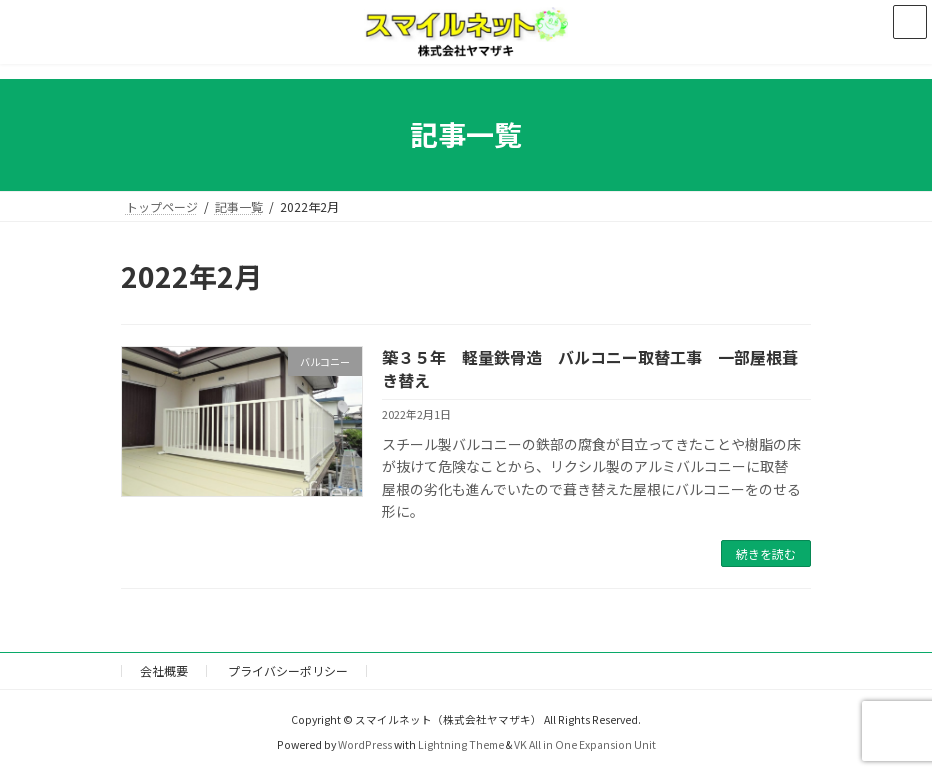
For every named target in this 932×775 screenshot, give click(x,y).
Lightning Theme (461, 744)
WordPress (365, 744)
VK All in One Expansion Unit (585, 744)
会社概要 (164, 670)
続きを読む (766, 553)
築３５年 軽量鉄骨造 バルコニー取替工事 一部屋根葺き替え (590, 368)
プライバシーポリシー (288, 670)
